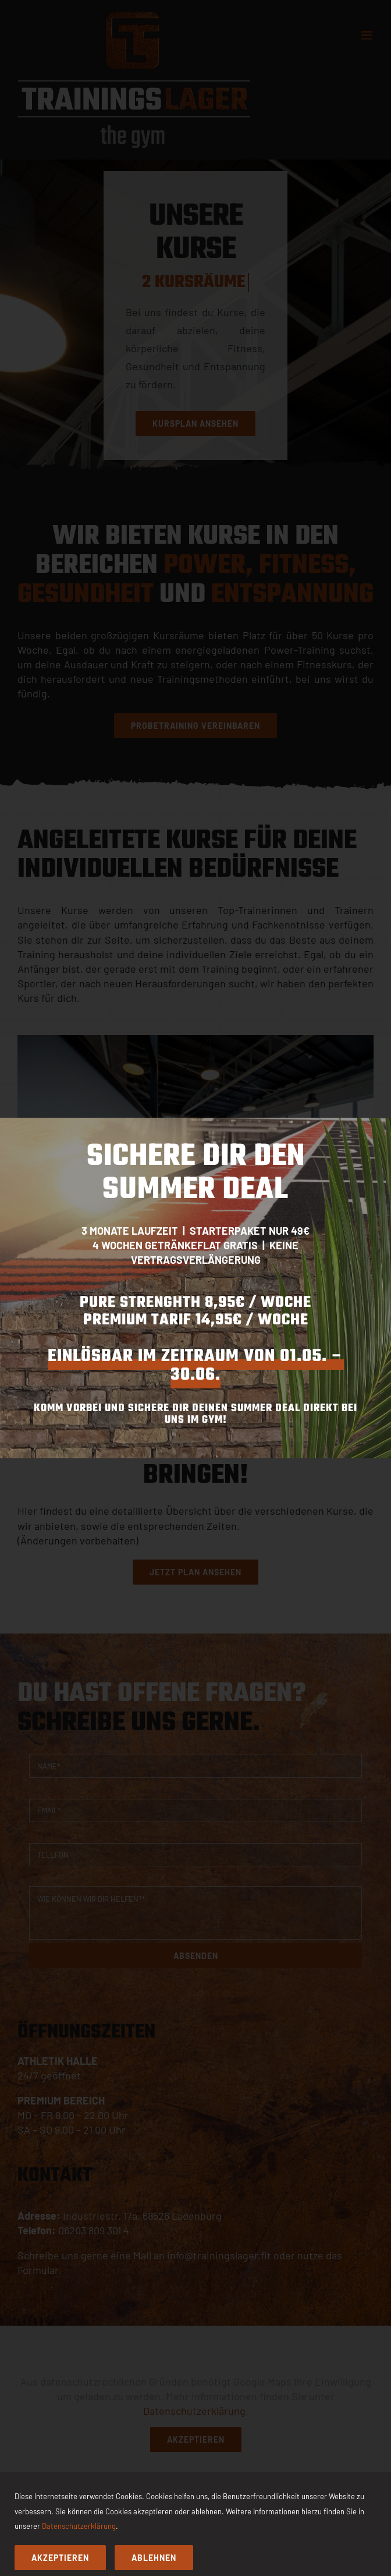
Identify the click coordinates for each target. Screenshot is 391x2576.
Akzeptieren (60, 2558)
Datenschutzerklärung (79, 2526)
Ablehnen (153, 2558)
